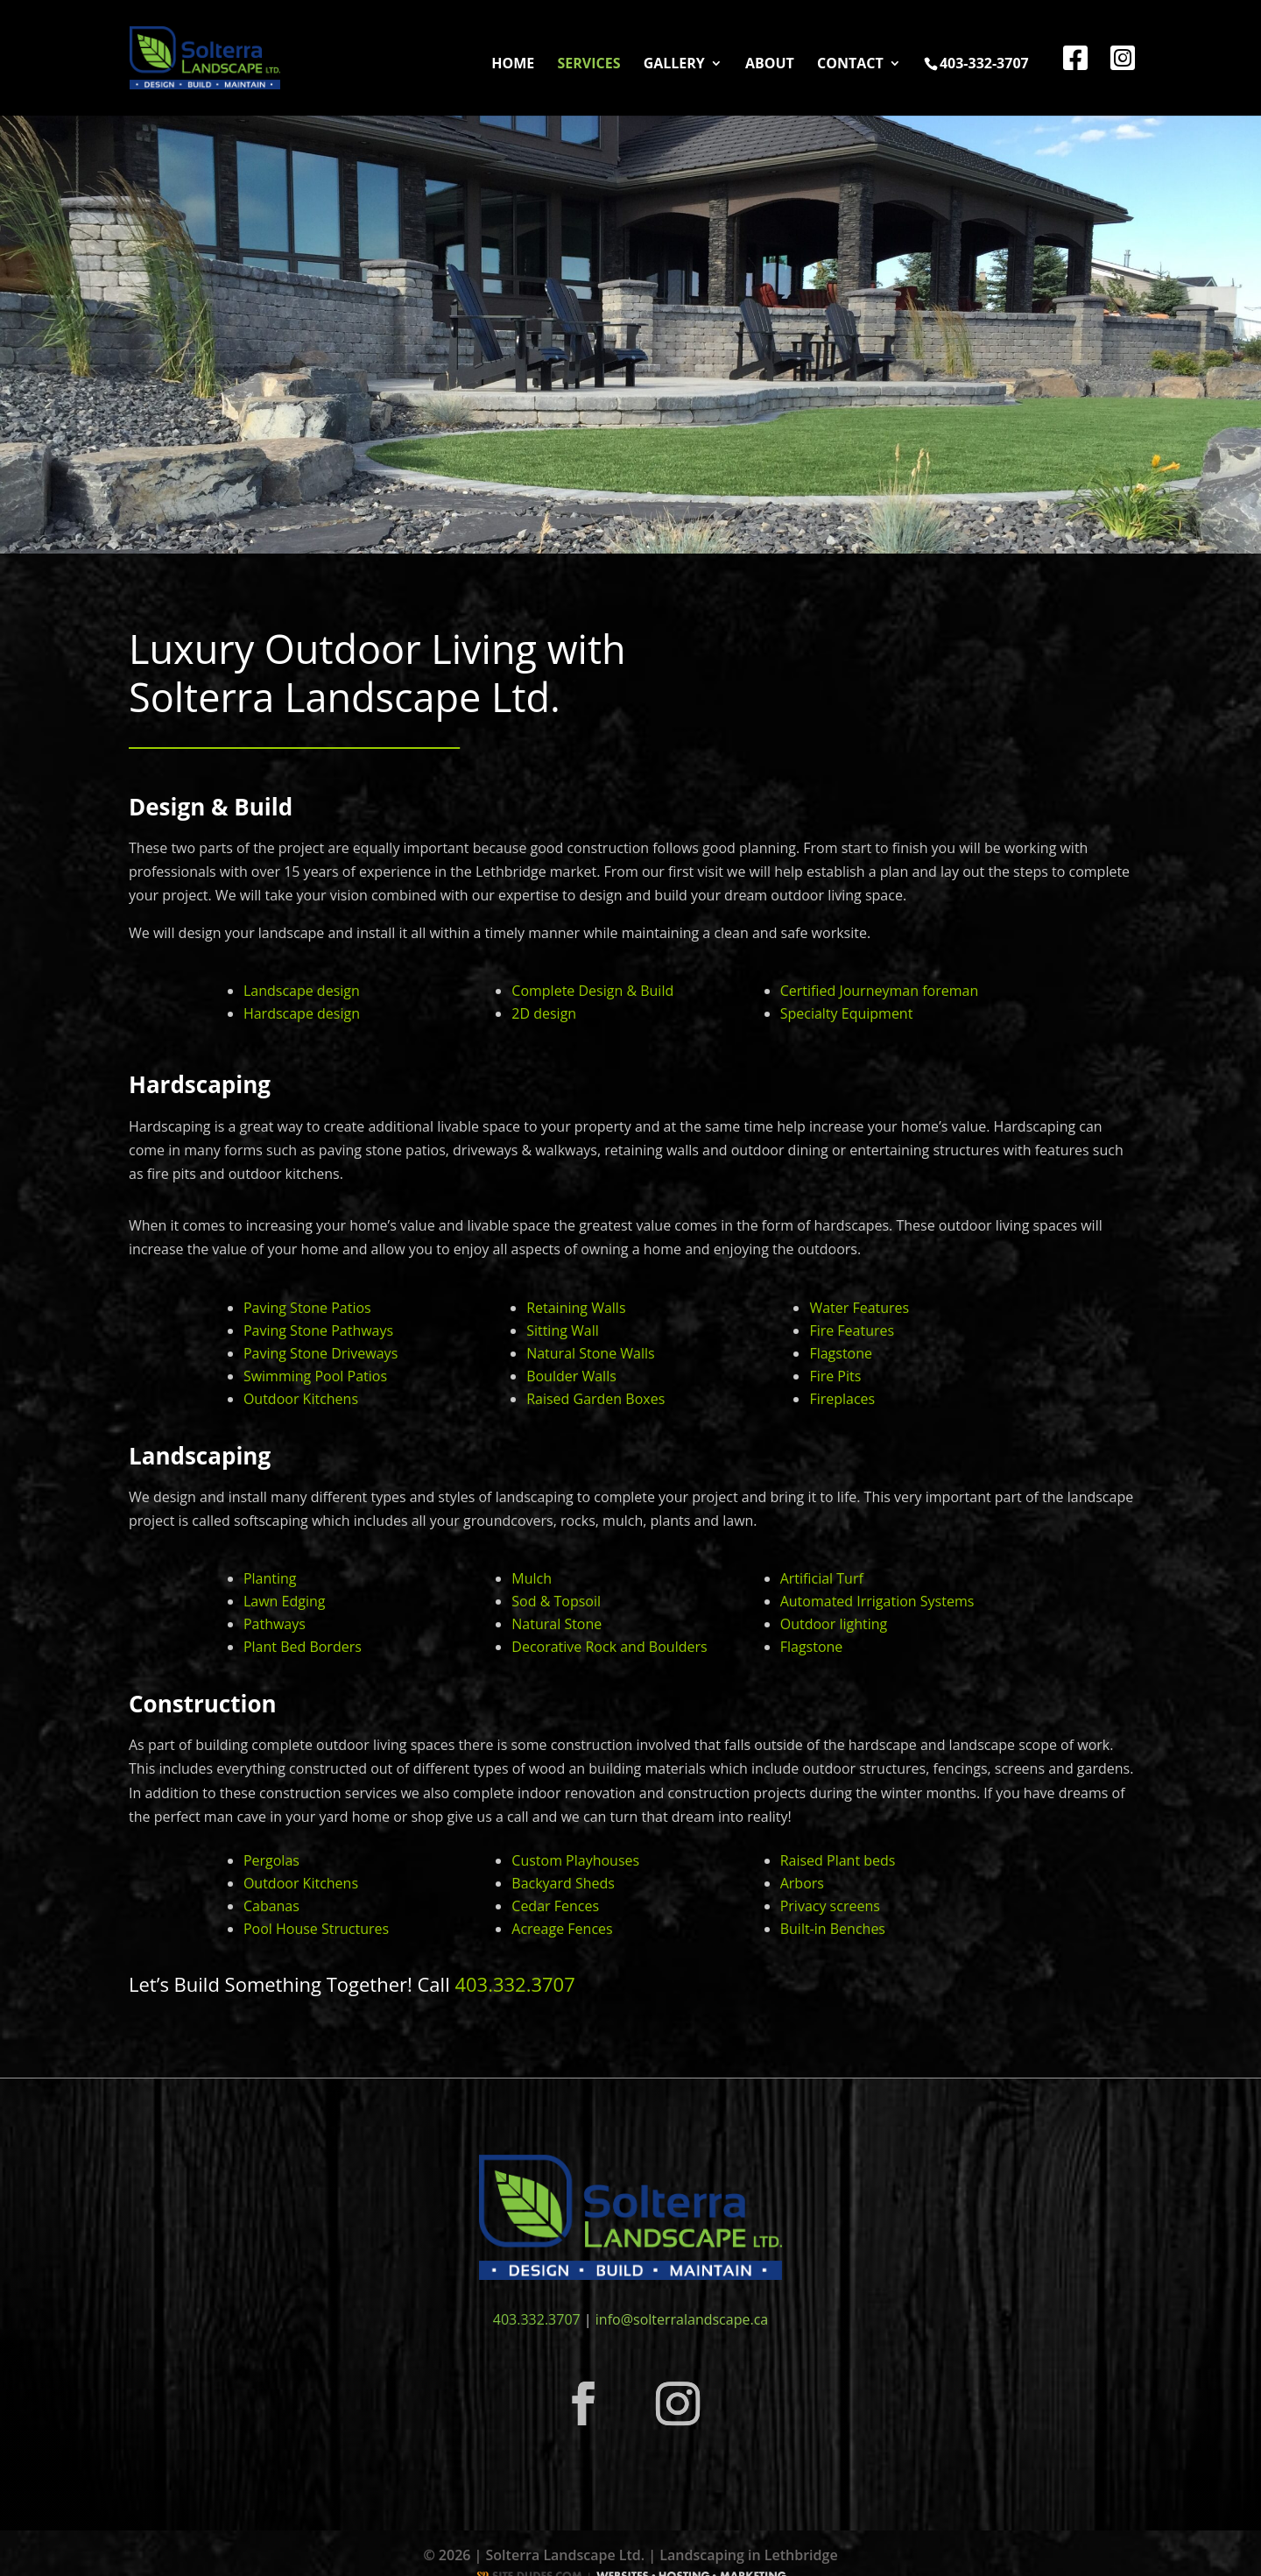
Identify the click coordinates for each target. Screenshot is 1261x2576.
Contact (850, 65)
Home (512, 65)
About (769, 65)
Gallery (674, 65)
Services (588, 65)
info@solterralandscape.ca (681, 2319)
